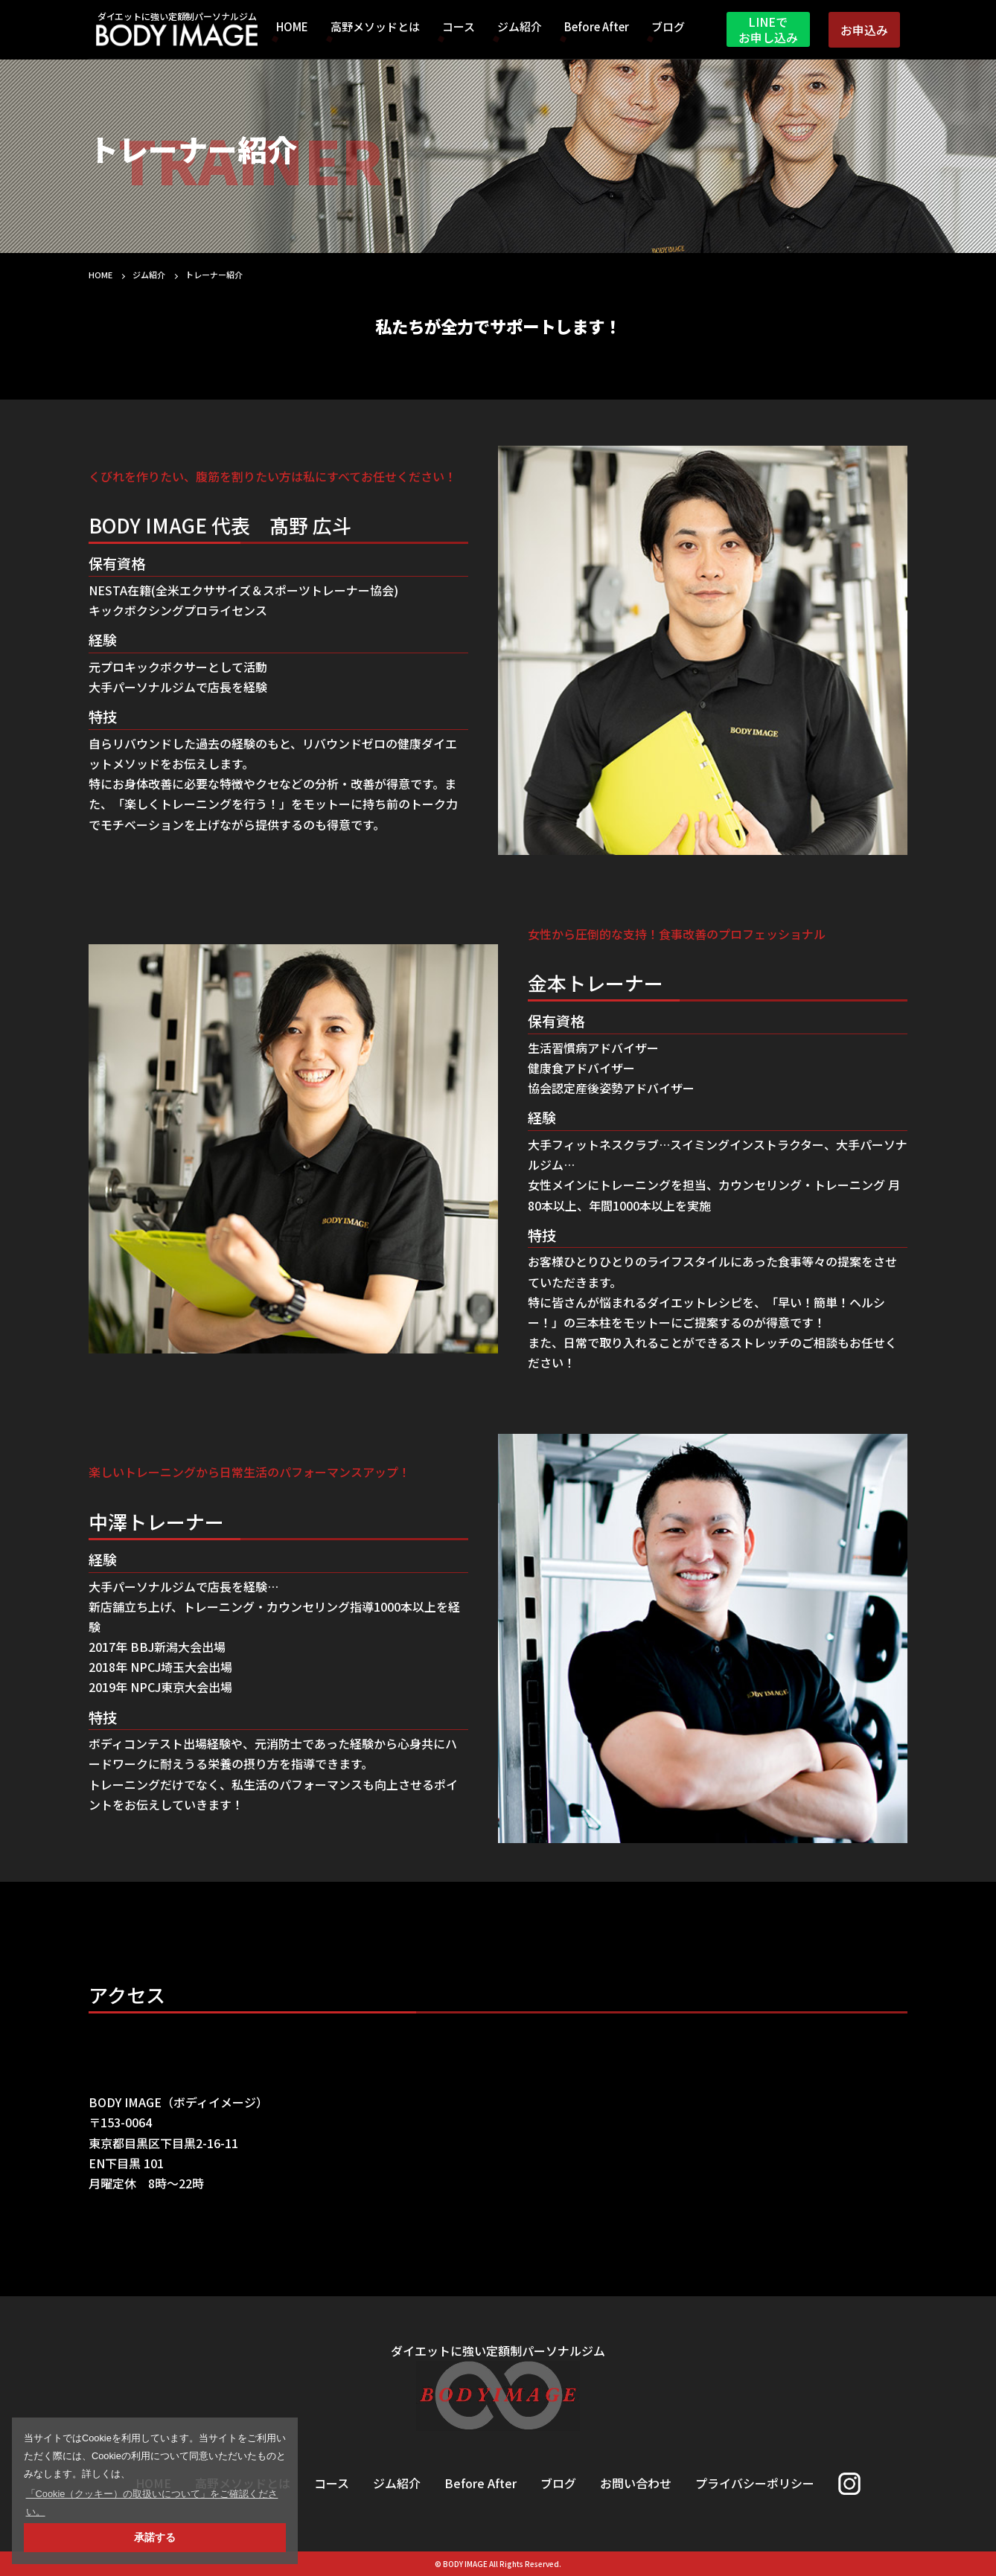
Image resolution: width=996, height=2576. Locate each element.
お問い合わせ (635, 2483)
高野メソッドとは (375, 28)
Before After (596, 28)
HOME (292, 28)
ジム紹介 (519, 28)
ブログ (668, 28)
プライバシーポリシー (754, 2483)
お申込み (864, 30)
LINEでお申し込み (768, 29)
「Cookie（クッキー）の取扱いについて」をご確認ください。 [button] (152, 2502)
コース (458, 28)
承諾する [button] (155, 2537)
